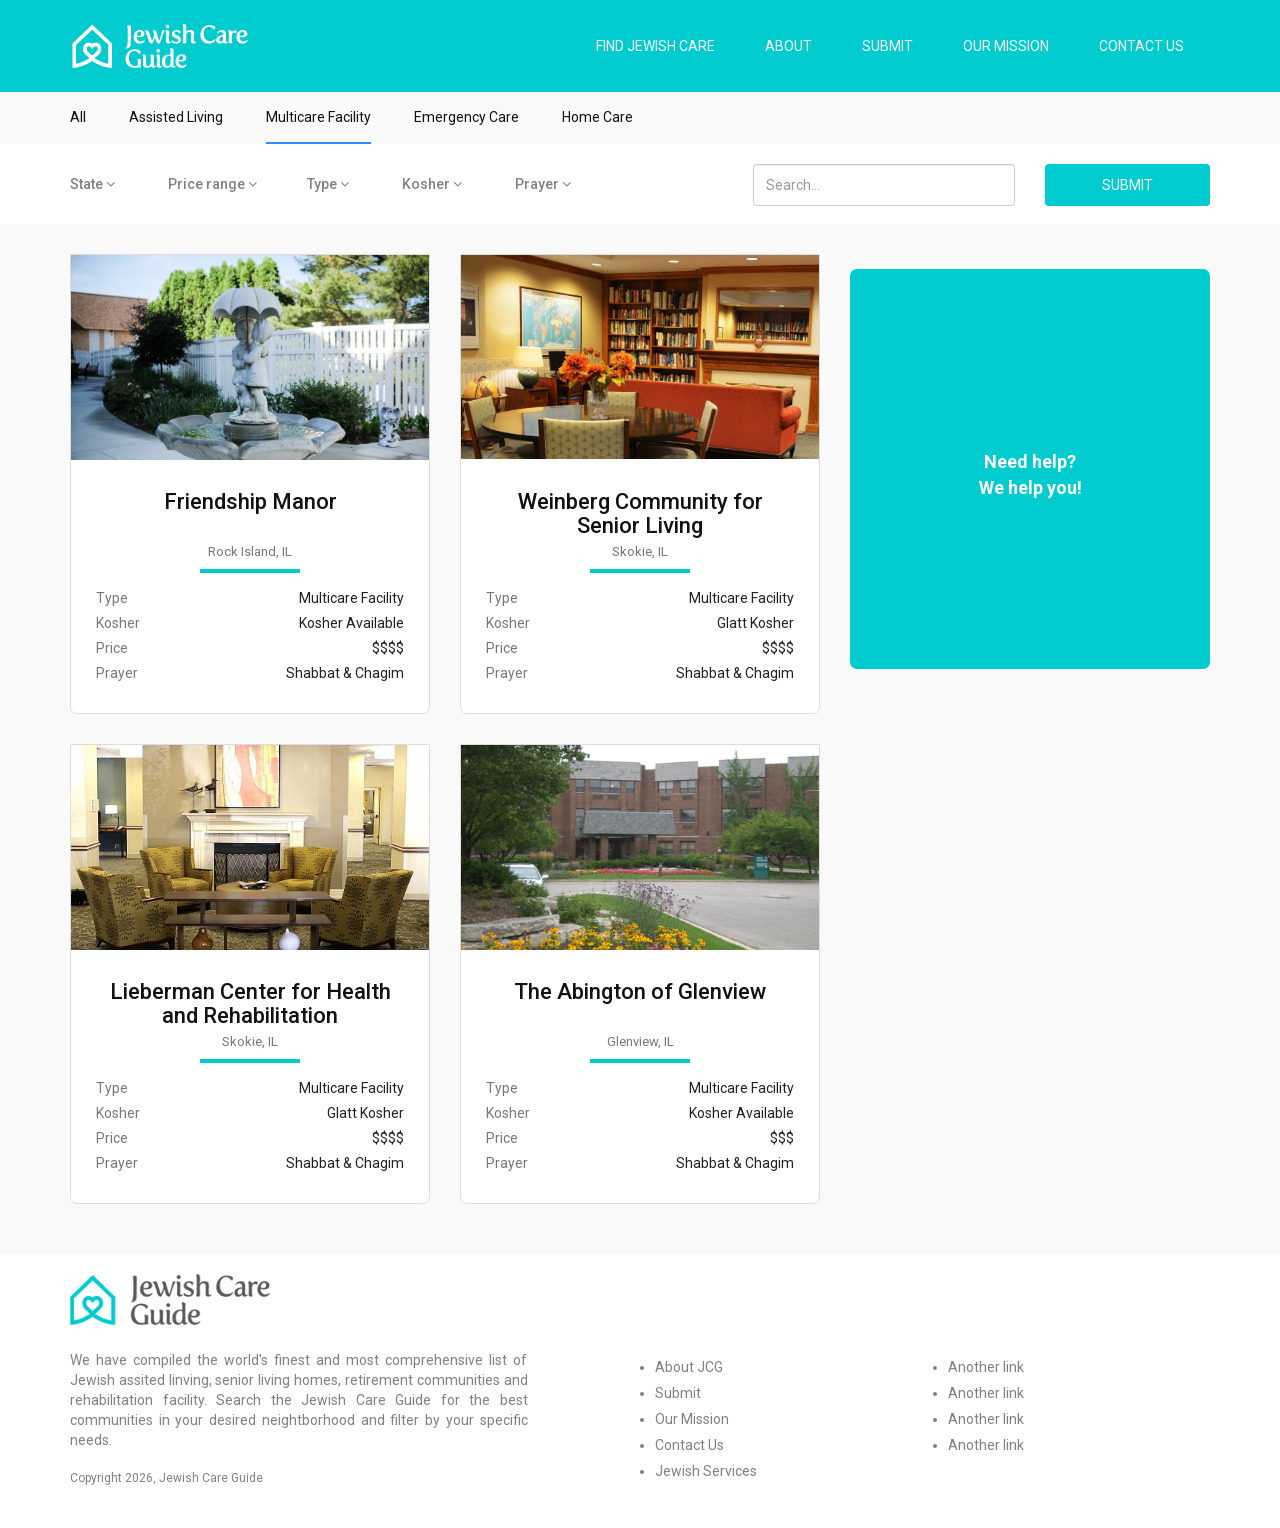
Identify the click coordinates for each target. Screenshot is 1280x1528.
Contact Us (689, 1445)
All (78, 117)
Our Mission (692, 1419)
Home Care (597, 117)
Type (328, 184)
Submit (678, 1393)
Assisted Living (176, 117)
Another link (986, 1367)
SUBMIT (887, 46)
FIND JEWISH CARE (655, 46)
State (92, 184)
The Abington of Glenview (640, 992)
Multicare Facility (318, 117)
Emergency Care (466, 117)
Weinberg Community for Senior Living (640, 514)
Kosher (432, 184)
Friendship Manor (250, 502)
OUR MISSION (1006, 46)
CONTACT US (1141, 46)
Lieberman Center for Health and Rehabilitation (250, 1004)
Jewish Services (706, 1471)
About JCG (689, 1367)
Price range (212, 184)
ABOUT (788, 46)
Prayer (543, 184)
